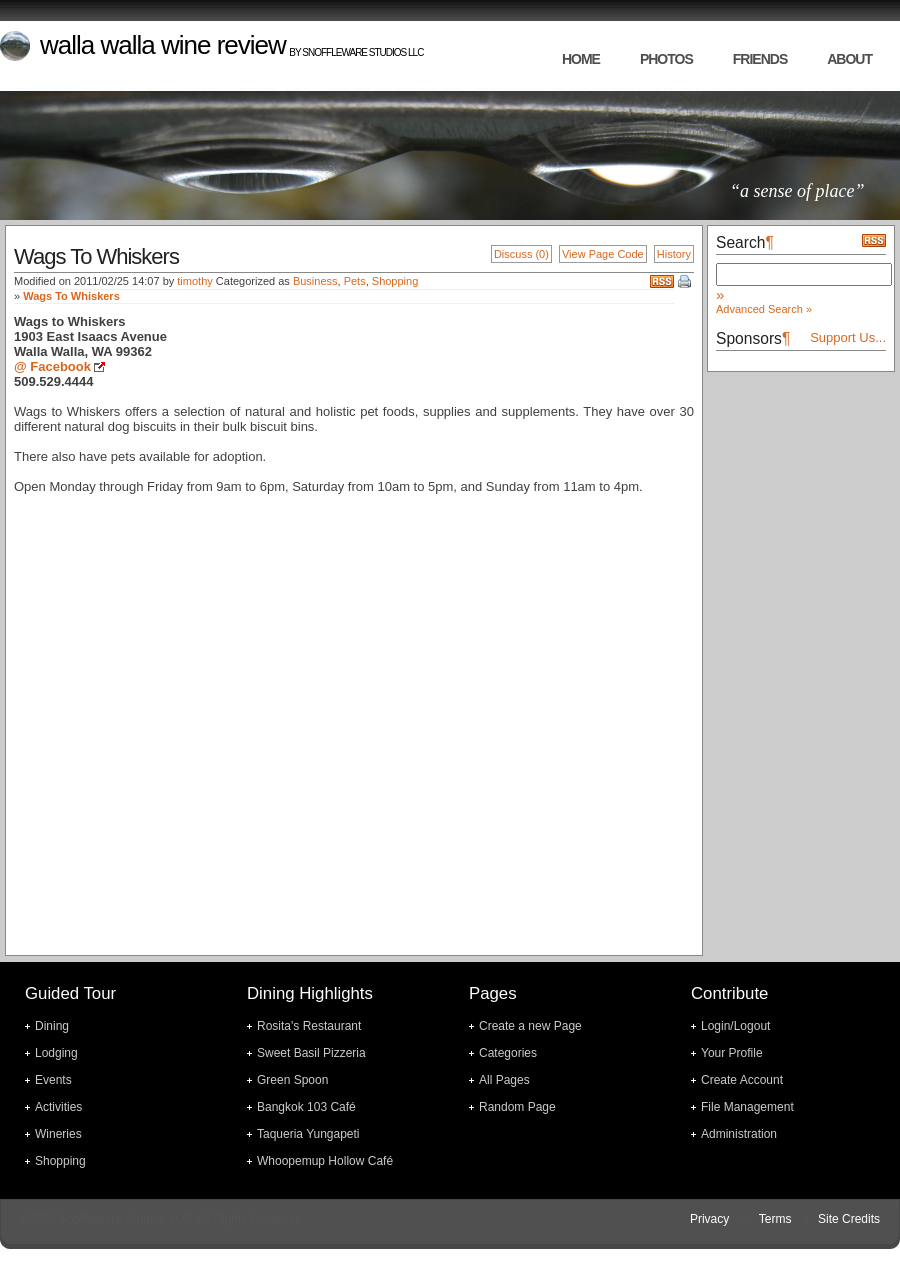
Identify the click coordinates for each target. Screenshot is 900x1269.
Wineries (58, 1134)
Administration (739, 1134)
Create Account (742, 1080)
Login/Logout (735, 1026)
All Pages (504, 1080)
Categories (508, 1053)
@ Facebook (52, 366)
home (581, 59)
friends (760, 59)
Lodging (56, 1053)
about (849, 59)
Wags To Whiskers (71, 296)
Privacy (709, 1219)
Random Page (517, 1107)
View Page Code (603, 254)
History (674, 254)
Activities (58, 1107)
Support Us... (848, 337)
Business (315, 281)
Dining (52, 1026)
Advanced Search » (764, 309)
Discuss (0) (521, 254)
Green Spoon (292, 1080)
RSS (662, 281)
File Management (747, 1107)
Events (53, 1080)
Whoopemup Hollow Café (325, 1161)
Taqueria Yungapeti (308, 1134)
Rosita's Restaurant (309, 1026)
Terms (775, 1219)
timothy (194, 281)
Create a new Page (530, 1026)
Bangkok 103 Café (306, 1107)
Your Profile (732, 1053)
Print (686, 283)
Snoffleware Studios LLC (362, 52)
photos (666, 59)
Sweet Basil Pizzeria (311, 1053)
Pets (355, 281)
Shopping (395, 281)
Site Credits (849, 1219)
